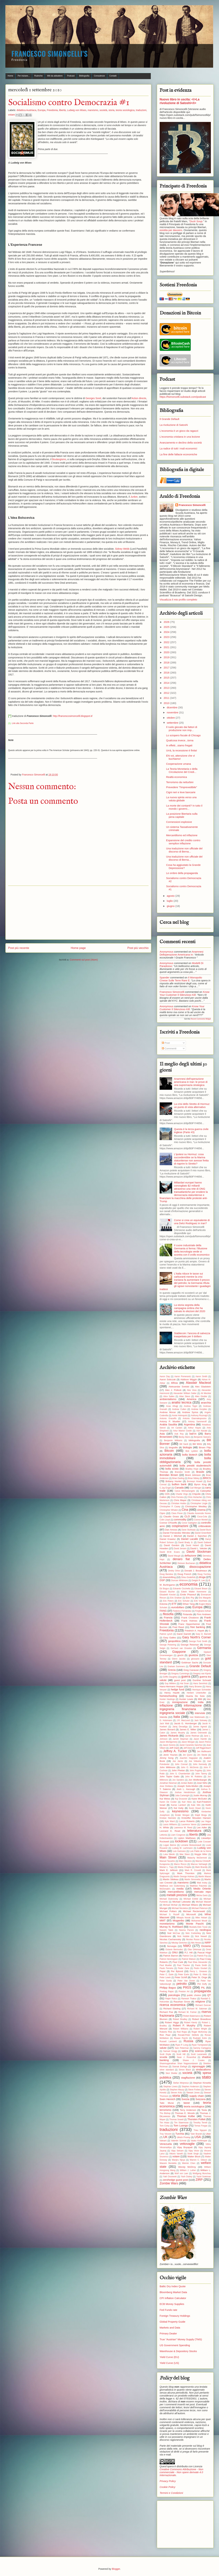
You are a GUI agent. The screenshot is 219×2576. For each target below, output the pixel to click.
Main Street (168, 1857)
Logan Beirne (169, 1845)
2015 (167, 677)
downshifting (169, 1577)
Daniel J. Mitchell (172, 1536)
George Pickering (168, 1645)
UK (165, 2137)
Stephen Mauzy (177, 2089)
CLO (187, 1516)
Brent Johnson (193, 1475)
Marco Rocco (180, 1864)
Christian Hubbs (178, 1503)
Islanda (163, 1717)
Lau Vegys (206, 1821)
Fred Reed (178, 1627)
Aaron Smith (201, 1376)
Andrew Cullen (179, 1409)
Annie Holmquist (179, 1415)
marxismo (93, 110)
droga (202, 1577)
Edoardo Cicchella (181, 1588)
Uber (208, 2134)
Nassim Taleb (166, 1930)
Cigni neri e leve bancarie (180, 792)
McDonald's (165, 1889)
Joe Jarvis (177, 1761)
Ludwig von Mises (76, 110)
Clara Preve (177, 1513)
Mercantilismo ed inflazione (182, 835)
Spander (164, 977)
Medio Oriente (202, 1888)
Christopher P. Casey (170, 1506)
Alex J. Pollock (173, 1390)
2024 (167, 631)
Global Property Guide (172, 2321)
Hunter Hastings (167, 1699)
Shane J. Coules (194, 2060)
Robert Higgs (172, 2022)
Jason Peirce (205, 1742)
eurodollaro (177, 1607)
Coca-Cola (202, 1516)
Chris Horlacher (194, 1497)
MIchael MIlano (190, 1905)
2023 (167, 637)
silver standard (167, 2070)
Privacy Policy (168, 2481)
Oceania (206, 1945)
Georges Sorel (93, 398)
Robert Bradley (180, 2019)
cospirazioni (180, 1526)
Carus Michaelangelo (185, 1491)
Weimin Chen (188, 2163)
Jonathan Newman (168, 1783)
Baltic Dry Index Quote (173, 2286)
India (201, 1702)
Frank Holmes (189, 1620)
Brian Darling (178, 1478)
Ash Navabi (201, 1431)
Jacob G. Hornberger (185, 1723)
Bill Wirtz (197, 1444)
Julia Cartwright (182, 1795)
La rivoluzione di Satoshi (174, 424)
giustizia (193, 1655)
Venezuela (166, 2143)
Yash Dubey (186, 2176)
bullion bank (179, 1484)
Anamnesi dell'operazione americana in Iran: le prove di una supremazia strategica (190, 1081)
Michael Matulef (203, 1902)
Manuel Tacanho (167, 1861)
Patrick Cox (187, 1956)
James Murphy (178, 1732)
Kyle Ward (170, 1821)
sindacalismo (203, 2069)
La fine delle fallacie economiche (178, 454)
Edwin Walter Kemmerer (193, 1591)
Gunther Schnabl (202, 1680)
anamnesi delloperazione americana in (181, 953)
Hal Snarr (184, 1683)
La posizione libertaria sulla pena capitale (182, 815)
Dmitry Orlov (174, 1571)
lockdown (181, 1841)
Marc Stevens (185, 1861)
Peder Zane (183, 1968)
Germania (204, 1648)
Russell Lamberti (168, 2041)
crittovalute (204, 1526)
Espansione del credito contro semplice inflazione (183, 842)
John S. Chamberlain (180, 1773)
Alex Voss (191, 1390)
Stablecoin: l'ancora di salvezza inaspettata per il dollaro (192, 1335)
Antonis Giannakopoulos (194, 1418)
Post (166, 1042)
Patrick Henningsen (169, 1959)
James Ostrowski (198, 1732)
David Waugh (174, 1556)
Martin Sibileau (170, 1879)
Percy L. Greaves (198, 1971)
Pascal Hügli (204, 1952)
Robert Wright (200, 2029)
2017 (167, 667)
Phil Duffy (202, 1984)
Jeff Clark (174, 1748)
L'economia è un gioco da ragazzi (179, 430)
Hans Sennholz (200, 1683)
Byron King (200, 1484)
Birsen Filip (205, 1447)
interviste (200, 1713)
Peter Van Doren (186, 1981)
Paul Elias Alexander (197, 1962)
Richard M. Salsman (197, 2008)
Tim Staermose (181, 2122)
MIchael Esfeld (191, 1899)
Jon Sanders (178, 1780)
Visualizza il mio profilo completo (178, 599)
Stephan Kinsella (202, 2083)
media (180, 1888)
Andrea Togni (190, 1406)
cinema (201, 1509)
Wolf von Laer (181, 2173)
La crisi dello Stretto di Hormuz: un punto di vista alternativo (192, 1105)
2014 (167, 682)
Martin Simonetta (192, 1879)
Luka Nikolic (169, 1854)
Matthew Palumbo (198, 1886)
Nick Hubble (183, 1936)
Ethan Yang (189, 1604)
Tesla (204, 2110)
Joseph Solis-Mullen (188, 1786)
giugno (171, 906)
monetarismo (167, 1923)
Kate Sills (195, 1805)
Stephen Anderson (190, 2086)
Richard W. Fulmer (187, 2012)
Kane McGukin (199, 1798)
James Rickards (169, 1735)
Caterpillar (205, 1491)
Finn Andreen (204, 1614)
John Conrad (181, 1764)
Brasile (200, 1471)
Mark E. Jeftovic (169, 1870)
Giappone (179, 1651)
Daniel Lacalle (189, 1538)
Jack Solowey (200, 1720)
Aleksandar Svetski (179, 1386)
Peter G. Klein (200, 1974)
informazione (193, 1705)
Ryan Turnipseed (200, 2045)
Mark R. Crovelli (193, 1870)
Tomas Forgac (201, 2126)
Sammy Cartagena (202, 2048)
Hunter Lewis (186, 1699)
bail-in (193, 1433)
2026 (167, 621)
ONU (175, 1952)
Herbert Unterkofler (196, 1693)
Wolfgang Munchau (202, 2173)
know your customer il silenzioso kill (184, 993)
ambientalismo (168, 1399)
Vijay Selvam (177, 2150)
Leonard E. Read (170, 1831)
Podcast (70, 76)
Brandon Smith (182, 1472)
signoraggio (198, 2066)
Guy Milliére (170, 1683)
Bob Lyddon (192, 1451)
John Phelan (178, 1770)
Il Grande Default (169, 418)
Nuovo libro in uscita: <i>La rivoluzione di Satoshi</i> (179, 101)
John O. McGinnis (189, 1767)
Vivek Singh (193, 2153)
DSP (162, 1580)
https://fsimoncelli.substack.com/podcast (183, 396)
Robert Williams (180, 2029)
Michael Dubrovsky (169, 1899)
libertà (62, 110)
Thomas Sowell (176, 2119)
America (191, 1399)
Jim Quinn (188, 1755)
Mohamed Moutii (199, 1921)
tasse (187, 2102)
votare (11, 114)
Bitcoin (169, 1450)
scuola (163, 2056)
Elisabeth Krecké (168, 1594)
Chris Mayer (180, 1500)
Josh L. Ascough (186, 1789)
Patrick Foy (202, 1956)
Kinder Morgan (182, 1815)
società (103, 110)
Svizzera (200, 2099)
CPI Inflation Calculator (173, 2298)
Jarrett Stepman (180, 1739)
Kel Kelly (179, 1808)
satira (185, 2050)
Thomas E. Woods (185, 2113)
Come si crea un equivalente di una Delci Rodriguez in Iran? (192, 1222)
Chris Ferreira (177, 1497)
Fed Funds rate (168, 2309)
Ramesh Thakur (188, 1998)
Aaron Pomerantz (182, 1376)
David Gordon (171, 1545)
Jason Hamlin (200, 1739)
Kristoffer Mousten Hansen (196, 1818)
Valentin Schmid (178, 2140)
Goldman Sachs (189, 1662)
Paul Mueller (166, 1965)
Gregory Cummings (180, 1673)
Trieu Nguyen (200, 2130)
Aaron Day (165, 1376)
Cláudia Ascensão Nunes (199, 1513)
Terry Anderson (188, 2110)
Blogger (116, 2569)
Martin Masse (204, 1876)
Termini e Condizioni (171, 2492)
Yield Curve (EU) (169, 2357)
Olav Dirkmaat (194, 1949)
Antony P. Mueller (170, 1421)
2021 (167, 647)
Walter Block (193, 2156)
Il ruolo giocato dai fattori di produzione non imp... (181, 729)
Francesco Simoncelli (192, 505)
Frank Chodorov (190, 1617)
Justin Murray (200, 1795)
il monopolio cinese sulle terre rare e (181, 979)
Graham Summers (176, 1666)
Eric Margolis (205, 1598)
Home (10, 76)
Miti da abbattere (54, 76)
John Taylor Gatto (169, 1776)
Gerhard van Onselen (181, 1648)
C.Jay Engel (165, 1488)
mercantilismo (176, 1891)
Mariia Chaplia (184, 1867)
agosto (171, 895)
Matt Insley (202, 1883)
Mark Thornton (185, 1873)
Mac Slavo (185, 1854)
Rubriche (38, 76)
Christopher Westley (196, 1506)
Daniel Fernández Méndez (176, 1533)
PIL (203, 1987)
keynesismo (180, 1811)
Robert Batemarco (191, 2016)
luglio (170, 900)
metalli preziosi (177, 1895)
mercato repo (202, 1891)
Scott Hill (180, 2054)
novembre (173, 712)
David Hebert (192, 1545)
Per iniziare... (24, 76)
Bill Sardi (184, 1444)
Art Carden (176, 1428)
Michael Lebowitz (181, 1901)
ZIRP (199, 2179)
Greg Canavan (191, 1670)
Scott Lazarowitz (199, 2054)
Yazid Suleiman (203, 2176)
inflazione (166, 1705)
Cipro (162, 1513)
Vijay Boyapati (185, 2147)
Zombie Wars (169, 2183)
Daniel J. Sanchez (197, 1536)
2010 (167, 703)
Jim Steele (202, 1755)
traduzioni (141, 110)
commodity (180, 1519)
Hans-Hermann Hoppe (171, 1686)
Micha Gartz (202, 1895)
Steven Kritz (176, 2092)
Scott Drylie (165, 2054)
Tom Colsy (164, 2126)
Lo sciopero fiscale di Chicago (183, 735)
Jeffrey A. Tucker (175, 1751)
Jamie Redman (192, 1736)
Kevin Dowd (195, 1808)
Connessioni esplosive (179, 821)
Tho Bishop (165, 2113)
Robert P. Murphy (184, 2025)
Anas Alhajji (172, 1406)
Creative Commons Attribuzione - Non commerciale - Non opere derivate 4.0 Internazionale (181, 2472)
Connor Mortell (201, 1520)
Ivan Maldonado (197, 1717)
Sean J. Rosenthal (186, 2057)
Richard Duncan (203, 2005)
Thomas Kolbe (186, 2116)
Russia (188, 2041)
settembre (173, 722)
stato (206, 2077)
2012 (167, 692)
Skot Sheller (171, 2073)
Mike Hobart (201, 1917)
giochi (180, 1655)
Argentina (189, 1424)
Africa (174, 1382)
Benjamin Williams (173, 1440)
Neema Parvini (186, 1930)
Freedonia (52, 110)
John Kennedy (200, 1764)
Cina (185, 1509)
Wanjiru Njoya (178, 2160)
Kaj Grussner (181, 1799)
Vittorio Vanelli (176, 2153)
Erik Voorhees (200, 1601)
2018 (167, 662)
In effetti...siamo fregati (179, 745)
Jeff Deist (187, 1748)
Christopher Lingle (199, 1503)
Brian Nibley (193, 1478)
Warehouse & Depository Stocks (178, 2351)
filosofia (168, 1614)
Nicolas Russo (193, 1939)
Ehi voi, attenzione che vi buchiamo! (180, 757)
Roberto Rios (166, 2032)
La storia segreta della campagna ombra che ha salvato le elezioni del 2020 (189, 1308)
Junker (133, 496)
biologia (187, 1447)
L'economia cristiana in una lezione (180, 436)
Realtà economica (176, 776)
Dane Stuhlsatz (189, 1530)
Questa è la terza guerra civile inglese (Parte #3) (191, 1131)
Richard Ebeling (172, 2008)
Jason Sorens (169, 1745)
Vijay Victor (193, 2150)
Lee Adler (202, 1827)
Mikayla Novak (183, 1917)
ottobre (171, 717)
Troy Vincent (165, 2134)
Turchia (179, 2133)
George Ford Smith (198, 1641)
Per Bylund (177, 1971)
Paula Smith (201, 1965)
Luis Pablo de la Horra (200, 1851)
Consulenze (99, 76)
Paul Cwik (177, 1962)
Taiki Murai (167, 2103)
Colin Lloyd (165, 1520)
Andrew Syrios (190, 1412)
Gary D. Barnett (203, 1634)
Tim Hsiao (164, 2122)
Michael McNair (170, 1905)
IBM (200, 1699)
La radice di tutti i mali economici (178, 448)
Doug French (184, 1574)
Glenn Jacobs (179, 1659)
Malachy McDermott (197, 1858)
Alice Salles (169, 1396)
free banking (197, 1627)
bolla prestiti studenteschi (195, 1465)
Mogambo (178, 1920)
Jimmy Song (166, 1758)
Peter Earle (183, 1974)
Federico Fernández (182, 1611)
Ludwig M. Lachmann (182, 1848)
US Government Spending (175, 2345)
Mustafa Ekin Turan (198, 1927)
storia (111, 110)
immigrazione (180, 1702)
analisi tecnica (181, 1402)
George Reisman (190, 1644)
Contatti (113, 76)
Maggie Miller (200, 1854)
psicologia (174, 1995)
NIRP (208, 1942)
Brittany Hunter (174, 1481)
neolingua (205, 1929)
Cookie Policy (167, 2486)
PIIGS (187, 1987)
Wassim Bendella (168, 2163)
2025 (167, 626)
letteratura (194, 1830)
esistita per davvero (171, 230)
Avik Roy (179, 1434)
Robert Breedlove (201, 2019)
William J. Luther (188, 2170)
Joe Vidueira (195, 1761)
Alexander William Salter (185, 1393)
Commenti (169, 1048)
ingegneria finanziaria (178, 1709)
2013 (167, 687)
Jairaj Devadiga (180, 1726)
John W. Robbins (193, 1776)
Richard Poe (166, 2012)
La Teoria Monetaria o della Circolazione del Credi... (182, 770)
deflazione (190, 1555)
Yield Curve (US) (169, 2362)
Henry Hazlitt (171, 1692)
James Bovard (167, 1729)
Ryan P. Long (181, 2045)
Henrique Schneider (201, 1689)
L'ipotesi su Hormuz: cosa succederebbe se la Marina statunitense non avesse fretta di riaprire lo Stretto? (191, 1159)
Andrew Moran (168, 1412)
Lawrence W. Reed (183, 1827)
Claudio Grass (171, 1516)
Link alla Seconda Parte (23, 723)
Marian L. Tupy (167, 1867)
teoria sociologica (125, 110)
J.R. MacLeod (183, 1720)
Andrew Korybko (199, 1409)
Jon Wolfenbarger (197, 1780)
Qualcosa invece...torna (180, 740)
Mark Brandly (201, 1867)
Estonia (163, 1604)
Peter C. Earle (166, 1974)
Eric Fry (190, 1597)
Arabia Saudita (168, 1424)
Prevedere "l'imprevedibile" (181, 787)
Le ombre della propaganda (182, 873)
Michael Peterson (200, 1908)
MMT (163, 1920)
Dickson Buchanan (186, 1563)
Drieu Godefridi (188, 1577)
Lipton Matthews (187, 1838)
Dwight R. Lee (198, 1580)
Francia (168, 1617)
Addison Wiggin (188, 1379)
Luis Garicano (179, 1851)
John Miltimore (167, 1767)
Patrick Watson (189, 1959)
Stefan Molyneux (181, 2083)
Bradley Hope (191, 1469)
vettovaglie (187, 2144)
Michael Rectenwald (194, 1911)
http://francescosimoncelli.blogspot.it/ (73, 716)
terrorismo (165, 2109)
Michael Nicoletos (180, 1908)
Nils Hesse (196, 1943)
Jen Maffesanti (204, 1751)
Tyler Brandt (196, 2134)
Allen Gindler (201, 1396)
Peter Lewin (165, 1977)
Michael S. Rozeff (169, 1914)
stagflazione (188, 2077)
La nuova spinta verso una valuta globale (181, 799)
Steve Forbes (194, 2089)
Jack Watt (164, 1723)
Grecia (172, 1669)
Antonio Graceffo (168, 1418)
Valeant (163, 2140)
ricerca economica (172, 2005)
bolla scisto (172, 1468)
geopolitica (174, 1641)
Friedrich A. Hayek (194, 1630)
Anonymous (166, 951)
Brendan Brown (169, 1474)
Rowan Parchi (181, 2038)
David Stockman (199, 1551)
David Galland (204, 1542)
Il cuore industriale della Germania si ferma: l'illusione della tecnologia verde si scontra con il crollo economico (191, 1250)
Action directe (138, 398)
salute (163, 2047)
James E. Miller (188, 1729)
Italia (176, 1716)
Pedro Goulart (200, 1968)
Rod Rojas (182, 2032)
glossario (195, 1659)
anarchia (206, 1402)
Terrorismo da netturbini (180, 782)
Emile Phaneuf (188, 1594)
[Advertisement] (78, 912)
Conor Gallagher (189, 1523)
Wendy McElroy (187, 2167)
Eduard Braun (201, 1588)
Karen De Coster (168, 1802)
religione (200, 2001)
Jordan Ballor (187, 1783)
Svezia (185, 2099)
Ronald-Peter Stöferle (188, 2035)
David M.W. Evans (170, 1552)
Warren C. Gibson (198, 2160)
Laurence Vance (188, 1824)
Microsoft (191, 1914)
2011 (167, 697)
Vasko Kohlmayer (199, 2140)
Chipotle (196, 1494)
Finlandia (187, 1614)
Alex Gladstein (203, 1386)
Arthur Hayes (194, 1428)
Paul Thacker (183, 1965)
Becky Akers (184, 1437)
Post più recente (18, 948)
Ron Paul (165, 2035)
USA (197, 2137)
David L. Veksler (198, 1548)
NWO (187, 1946)
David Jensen (180, 1548)
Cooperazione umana (178, 763)
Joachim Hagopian (189, 1758)
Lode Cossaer (204, 1841)
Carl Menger (195, 1488)
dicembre (172, 707)
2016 (167, 672)
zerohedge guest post (175, 2179)
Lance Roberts (187, 1821)
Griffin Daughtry (170, 1677)
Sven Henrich (167, 2099)
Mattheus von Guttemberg (172, 1886)
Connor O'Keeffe (168, 1522)
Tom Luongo (180, 2125)
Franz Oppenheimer (189, 1624)
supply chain (196, 2095)
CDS (167, 1494)
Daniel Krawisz (168, 1539)
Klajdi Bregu (201, 1815)
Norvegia (171, 1946)
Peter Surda (166, 1981)
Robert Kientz (190, 2022)
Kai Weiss (165, 1798)
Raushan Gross (181, 2001)
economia (189, 1584)
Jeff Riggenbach (203, 1748)
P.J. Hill (189, 1952)
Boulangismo (59, 459)
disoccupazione (200, 1566)
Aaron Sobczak (168, 1379)
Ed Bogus (164, 1588)
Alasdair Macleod (198, 1382)
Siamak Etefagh (179, 2066)
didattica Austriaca (26, 110)
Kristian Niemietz (168, 1818)
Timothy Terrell (200, 2122)
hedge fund (177, 1689)
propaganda (202, 1991)
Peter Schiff (181, 1977)
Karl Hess (186, 1802)
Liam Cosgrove (178, 1835)
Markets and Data (170, 2327)
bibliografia (194, 1440)
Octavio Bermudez (174, 1949)
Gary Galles (169, 1637)
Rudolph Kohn (200, 2038)
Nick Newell (201, 1936)
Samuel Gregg (170, 2051)
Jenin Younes (170, 1755)
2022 (167, 642)
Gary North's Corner (196, 1637)
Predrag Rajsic (167, 1991)
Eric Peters (168, 1601)
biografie (173, 1447)
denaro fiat (181, 1559)
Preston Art (184, 1991)
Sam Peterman (182, 2048)
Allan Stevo (184, 1396)
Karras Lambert (178, 1805)
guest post (180, 1680)
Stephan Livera (170, 2086)
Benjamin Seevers (202, 1437)
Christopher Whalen (169, 1510)
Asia (162, 1433)
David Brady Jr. (185, 1542)
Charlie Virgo (182, 1494)
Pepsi (163, 1971)
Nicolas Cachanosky (170, 1939)
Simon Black (185, 2070)
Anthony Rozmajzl (199, 1415)
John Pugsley (196, 1770)
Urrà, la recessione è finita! (181, 750)
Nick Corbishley (193, 1933)
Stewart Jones (193, 2092)
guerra (185, 1676)
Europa (41, 110)
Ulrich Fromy (183, 2137)
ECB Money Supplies (172, 2303)
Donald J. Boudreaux (195, 1570)
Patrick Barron (170, 1955)
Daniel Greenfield (203, 1533)
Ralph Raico (171, 1998)
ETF (174, 1603)
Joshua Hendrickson (185, 1792)
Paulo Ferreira (166, 1968)
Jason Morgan (188, 1742)
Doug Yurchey (204, 1574)
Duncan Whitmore (179, 1580)
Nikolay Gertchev (179, 1943)
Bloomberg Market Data (173, 2292)
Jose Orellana (166, 1786)
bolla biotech (189, 1454)
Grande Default (200, 1666)
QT (209, 1995)
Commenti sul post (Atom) (84, 959)
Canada (179, 1487)
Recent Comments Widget (201, 1019)
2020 (167, 652)
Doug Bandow (166, 1574)
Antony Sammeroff (197, 1421)
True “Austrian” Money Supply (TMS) (181, 2339)
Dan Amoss (171, 1529)
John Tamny (201, 1773)
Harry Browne (195, 1686)
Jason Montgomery (168, 1742)
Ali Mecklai (206, 1393)
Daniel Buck (205, 1530)
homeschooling (168, 1695)
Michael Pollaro (168, 1911)
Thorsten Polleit (196, 2119)
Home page (78, 948)
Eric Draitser (176, 1598)
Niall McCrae (173, 1933)
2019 (167, 657)
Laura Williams (170, 1824)
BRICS (207, 1478)
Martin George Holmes (183, 1876)
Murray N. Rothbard (171, 1926)
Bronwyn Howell (194, 1481)
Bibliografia (84, 76)
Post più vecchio (138, 948)
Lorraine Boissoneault (191, 1845)
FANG (163, 1610)
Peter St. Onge (199, 1977)
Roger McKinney (199, 2032)
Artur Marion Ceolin (182, 1431)
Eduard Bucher (167, 1591)
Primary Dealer (168, 2333)
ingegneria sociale (172, 1713)
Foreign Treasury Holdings (175, 2315)
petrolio (181, 1983)
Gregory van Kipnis (202, 1673)
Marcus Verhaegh (199, 1864)
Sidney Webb (122, 548)
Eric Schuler (184, 1601)
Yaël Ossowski (170, 2176)
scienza (199, 2050)
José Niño (202, 1783)
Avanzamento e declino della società (181, 442)
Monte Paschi (195, 1923)
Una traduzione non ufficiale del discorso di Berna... (184, 850)
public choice (194, 1995)
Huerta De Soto (195, 1696)
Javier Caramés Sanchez (191, 1745)
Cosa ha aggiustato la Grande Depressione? (183, 866)
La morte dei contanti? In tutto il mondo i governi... (184, 807)
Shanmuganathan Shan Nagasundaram (179, 2063)
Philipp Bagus (168, 1987)
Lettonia (163, 1835)
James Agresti (200, 1726)
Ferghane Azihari (203, 1611)
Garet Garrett (184, 1634)
